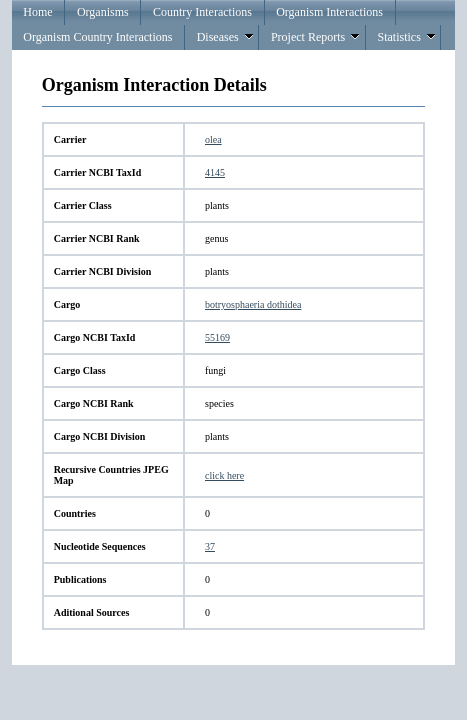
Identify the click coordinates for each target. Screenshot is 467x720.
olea (213, 139)
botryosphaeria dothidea (253, 304)
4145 (215, 172)
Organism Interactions (329, 12)
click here (224, 475)
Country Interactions (202, 12)
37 (210, 546)
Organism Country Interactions (97, 37)
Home (37, 12)
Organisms (103, 12)
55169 (217, 337)
